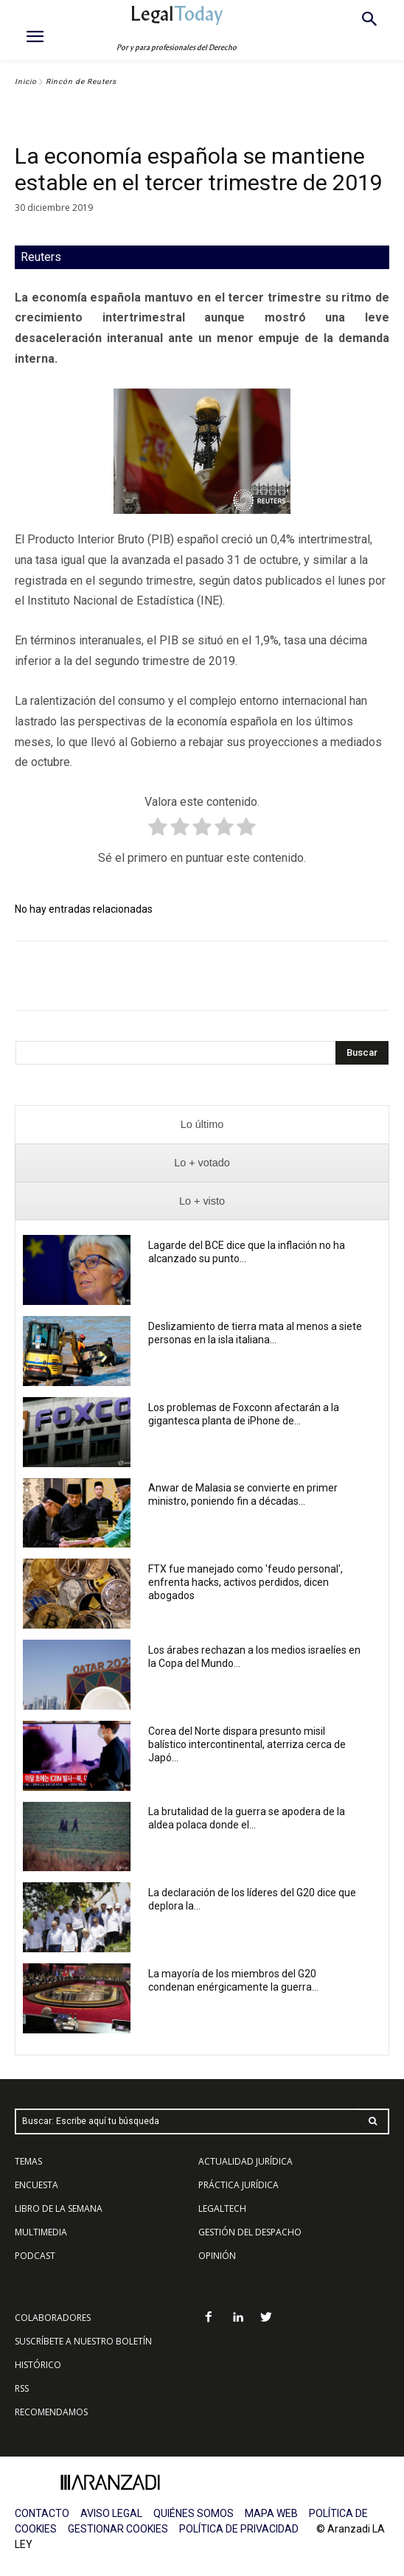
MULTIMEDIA (41, 2232)
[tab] (202, 1124)
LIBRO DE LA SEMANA (58, 2208)
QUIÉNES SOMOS (193, 2513)
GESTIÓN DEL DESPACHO (250, 2232)
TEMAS (28, 2161)
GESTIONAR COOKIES (118, 2529)
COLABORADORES (53, 2317)
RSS (22, 2388)
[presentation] (202, 1124)
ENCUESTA (36, 2185)
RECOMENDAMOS (51, 2412)
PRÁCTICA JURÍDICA (238, 2185)
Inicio (26, 81)
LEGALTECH (222, 2208)
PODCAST (35, 2255)
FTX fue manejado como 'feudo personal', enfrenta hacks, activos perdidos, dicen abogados (245, 1582)
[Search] (362, 1053)
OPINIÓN (217, 2255)
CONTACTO (42, 2513)
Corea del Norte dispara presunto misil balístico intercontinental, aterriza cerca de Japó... (247, 1744)
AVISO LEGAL (111, 2513)
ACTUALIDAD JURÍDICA (245, 2161)
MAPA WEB (271, 2513)
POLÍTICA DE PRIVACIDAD (239, 2529)
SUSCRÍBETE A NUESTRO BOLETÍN (83, 2341)
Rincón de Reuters (81, 81)
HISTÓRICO (38, 2365)
